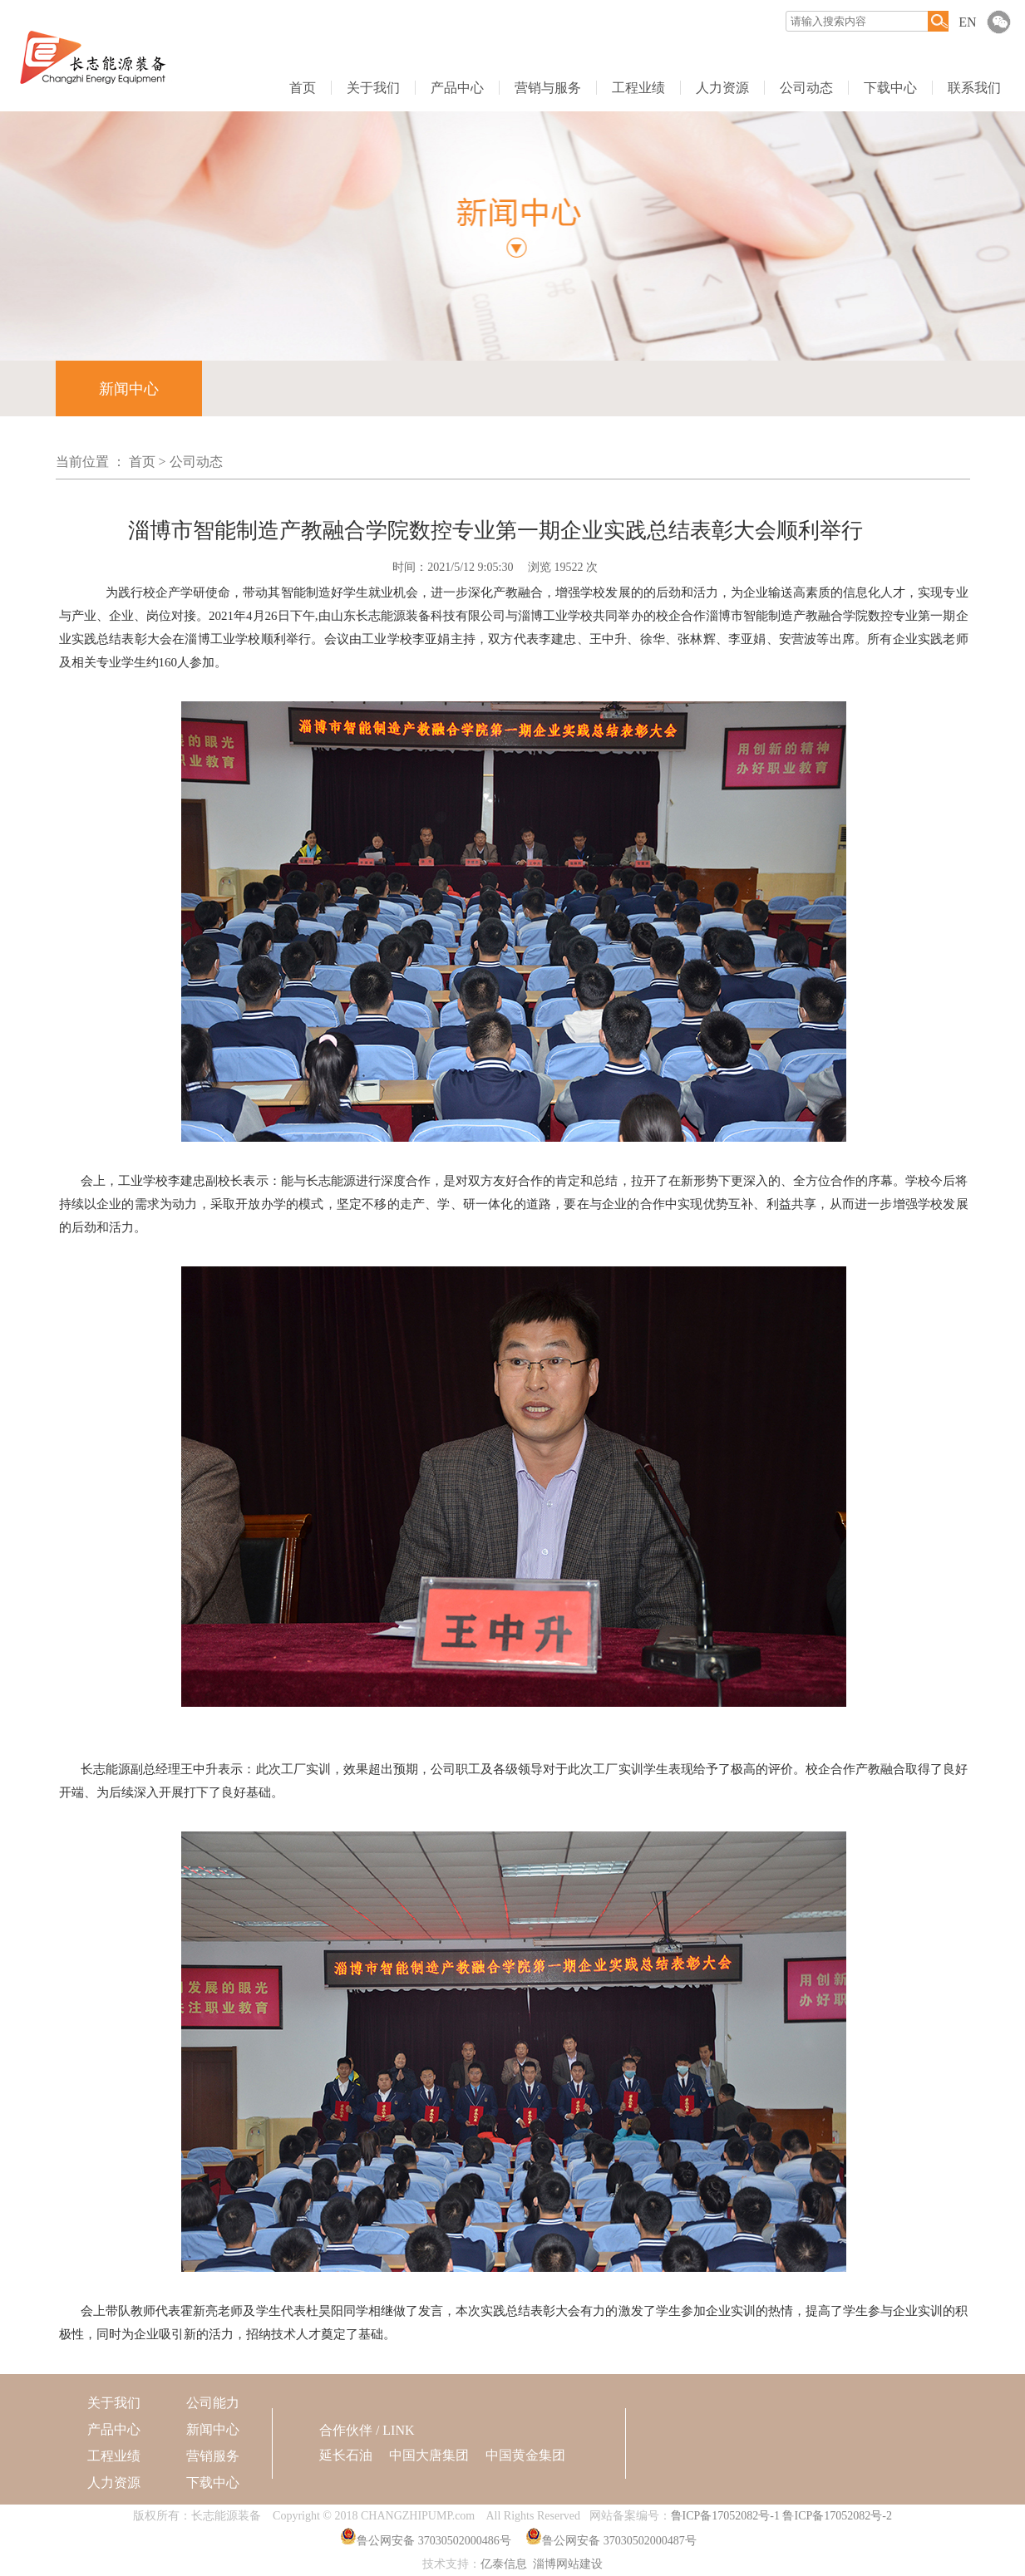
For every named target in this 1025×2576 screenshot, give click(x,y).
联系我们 (974, 88)
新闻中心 (129, 389)
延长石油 (345, 2455)
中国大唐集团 (429, 2455)
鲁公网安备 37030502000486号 (434, 2540)
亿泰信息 (503, 2564)
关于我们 (373, 88)
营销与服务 (548, 88)
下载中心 (890, 88)
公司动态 (806, 88)
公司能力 (212, 2403)
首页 (302, 88)
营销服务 (212, 2456)
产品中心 (457, 88)
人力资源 (722, 88)
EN (967, 22)
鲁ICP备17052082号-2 (836, 2516)
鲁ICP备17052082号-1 (725, 2516)
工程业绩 (638, 88)
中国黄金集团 (525, 2455)
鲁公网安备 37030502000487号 (619, 2540)
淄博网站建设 (568, 2564)
